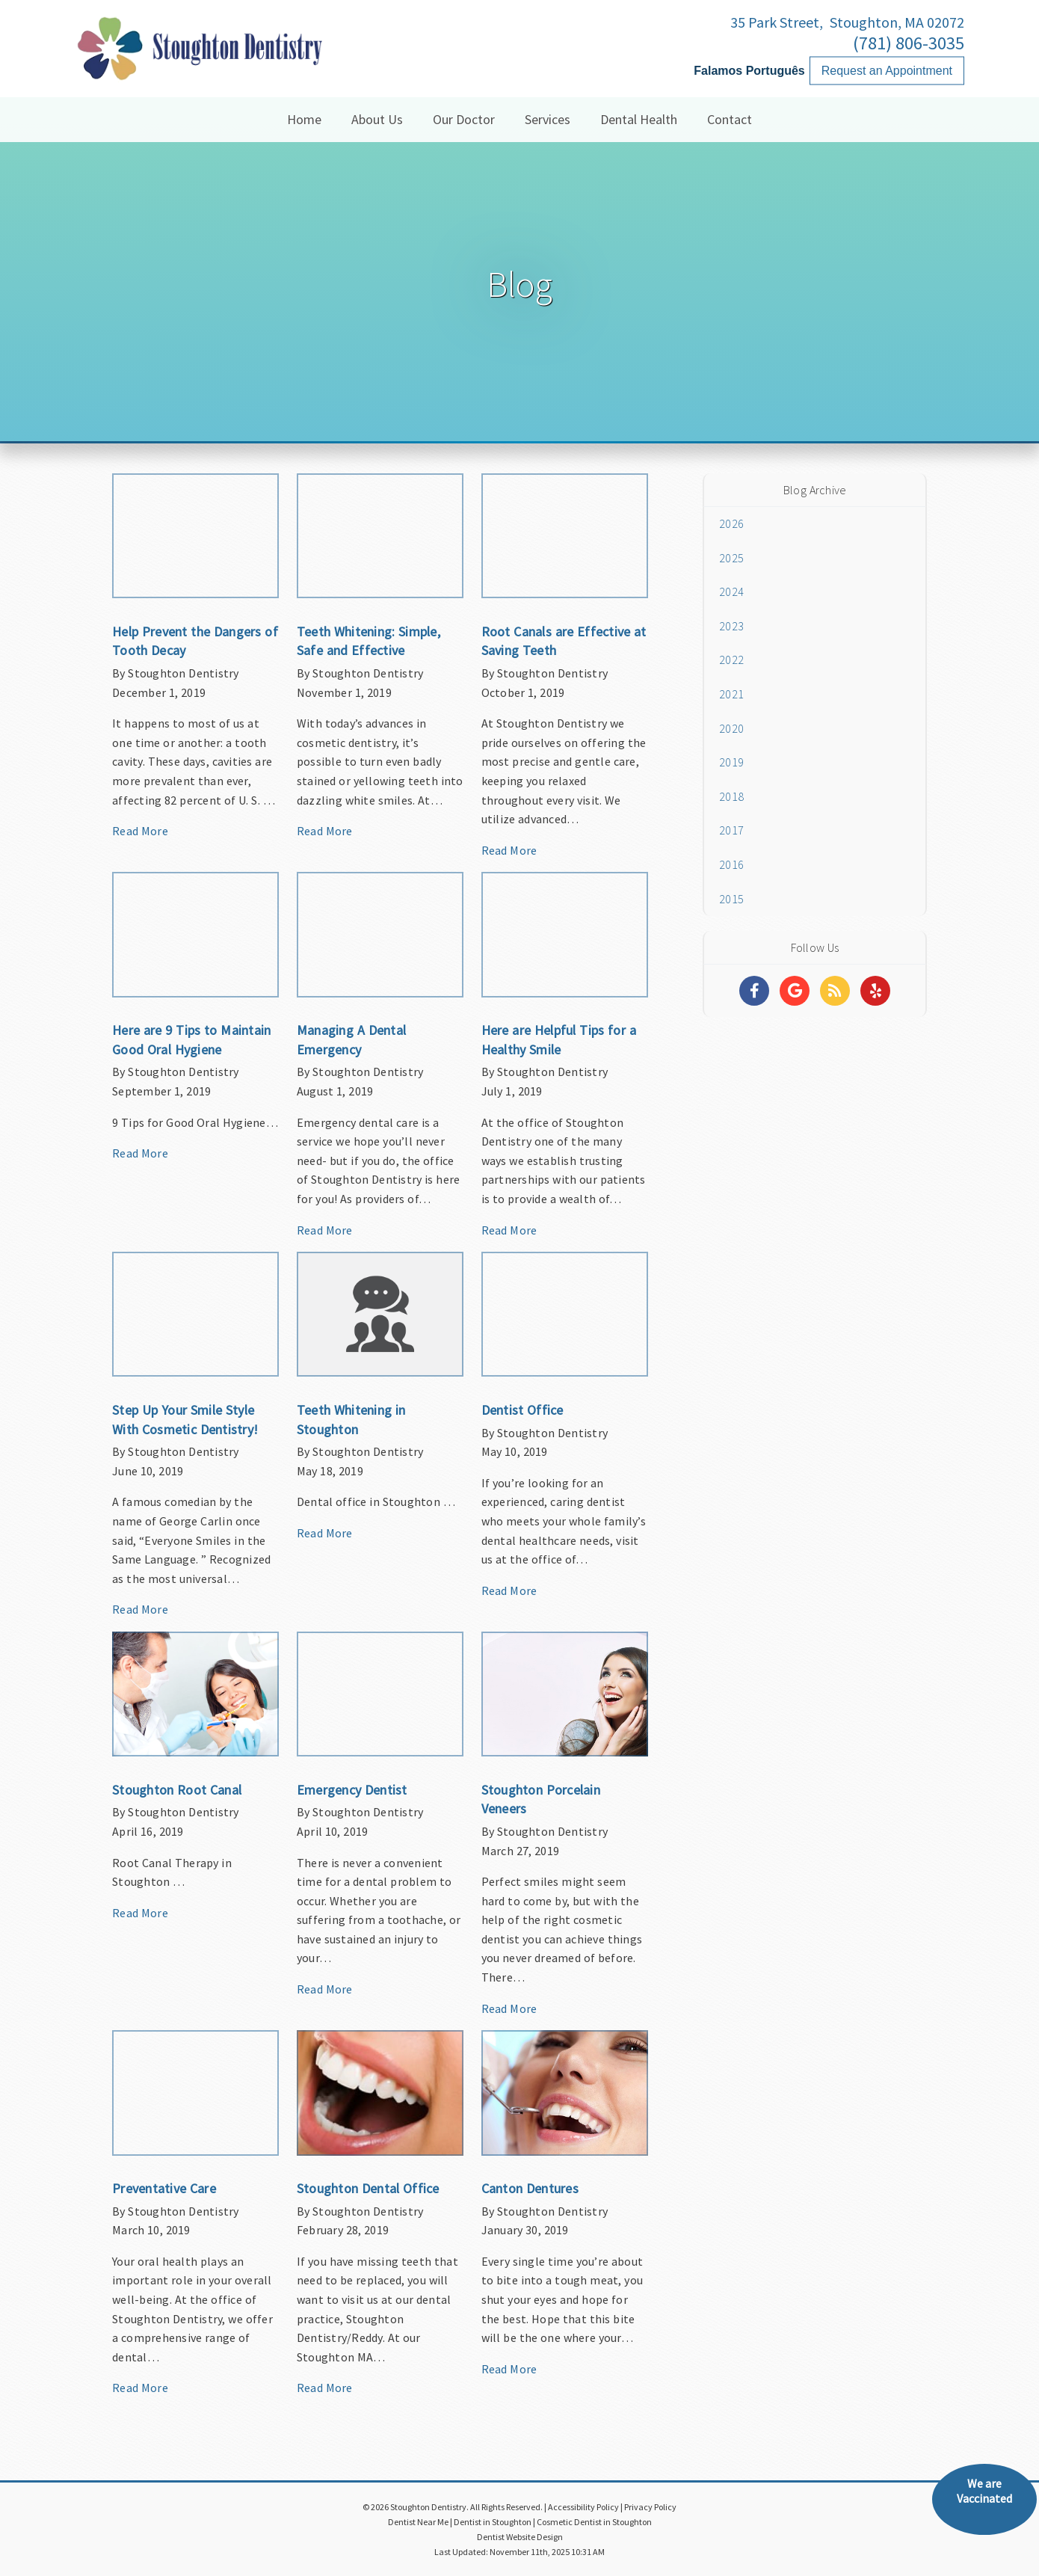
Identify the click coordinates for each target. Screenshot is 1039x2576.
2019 (731, 761)
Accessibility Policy (583, 2506)
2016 (731, 864)
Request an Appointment (886, 70)
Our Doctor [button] (464, 119)
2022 (731, 659)
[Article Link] (195, 663)
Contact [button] (729, 119)
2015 (731, 898)
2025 (731, 557)
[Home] (198, 63)
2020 (731, 728)
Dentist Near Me (418, 2521)
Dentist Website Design (520, 2536)
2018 (731, 796)
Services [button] (547, 119)
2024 (731, 591)
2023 (731, 625)
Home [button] (304, 119)
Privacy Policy (650, 2506)
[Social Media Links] (754, 991)
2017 (731, 830)
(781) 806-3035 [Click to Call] (908, 43)
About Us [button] (377, 119)
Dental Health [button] (638, 119)
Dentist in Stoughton (492, 2521)
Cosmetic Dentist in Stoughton (594, 2521)
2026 (731, 523)
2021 (731, 693)
